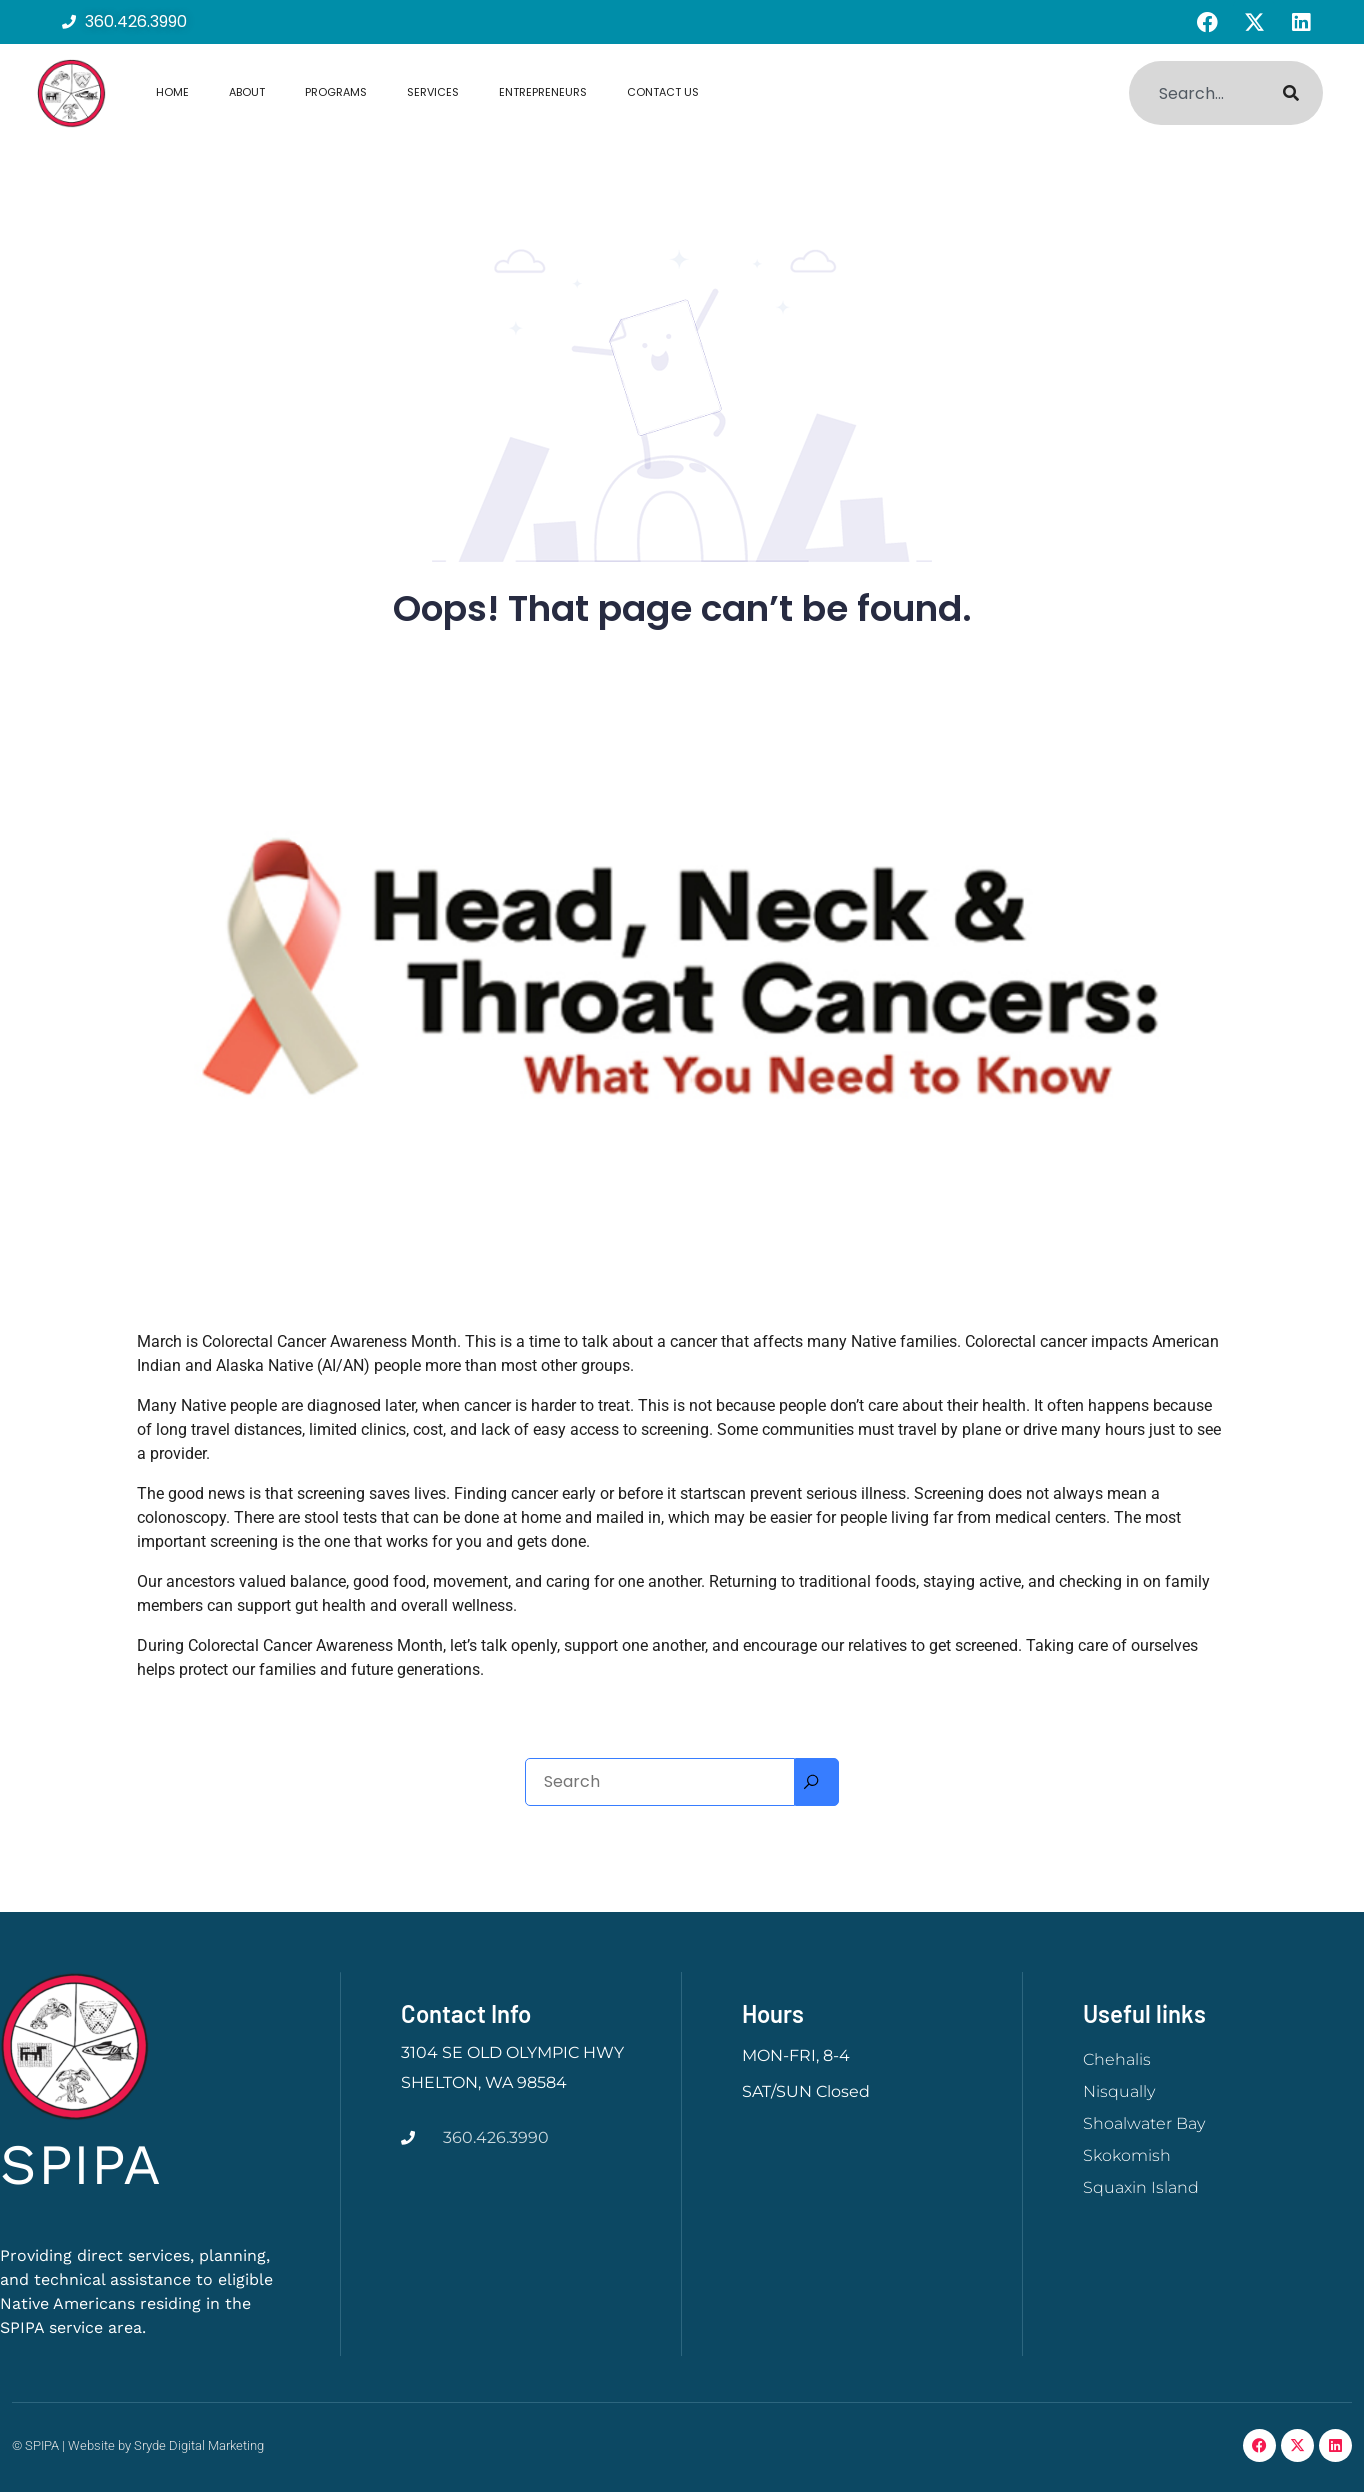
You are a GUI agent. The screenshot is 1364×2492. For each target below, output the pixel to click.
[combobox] (1193, 93)
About (247, 92)
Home (172, 92)
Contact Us (663, 92)
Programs (336, 92)
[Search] (1291, 93)
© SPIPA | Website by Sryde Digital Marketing (138, 2445)
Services (433, 92)
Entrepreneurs (543, 92)
